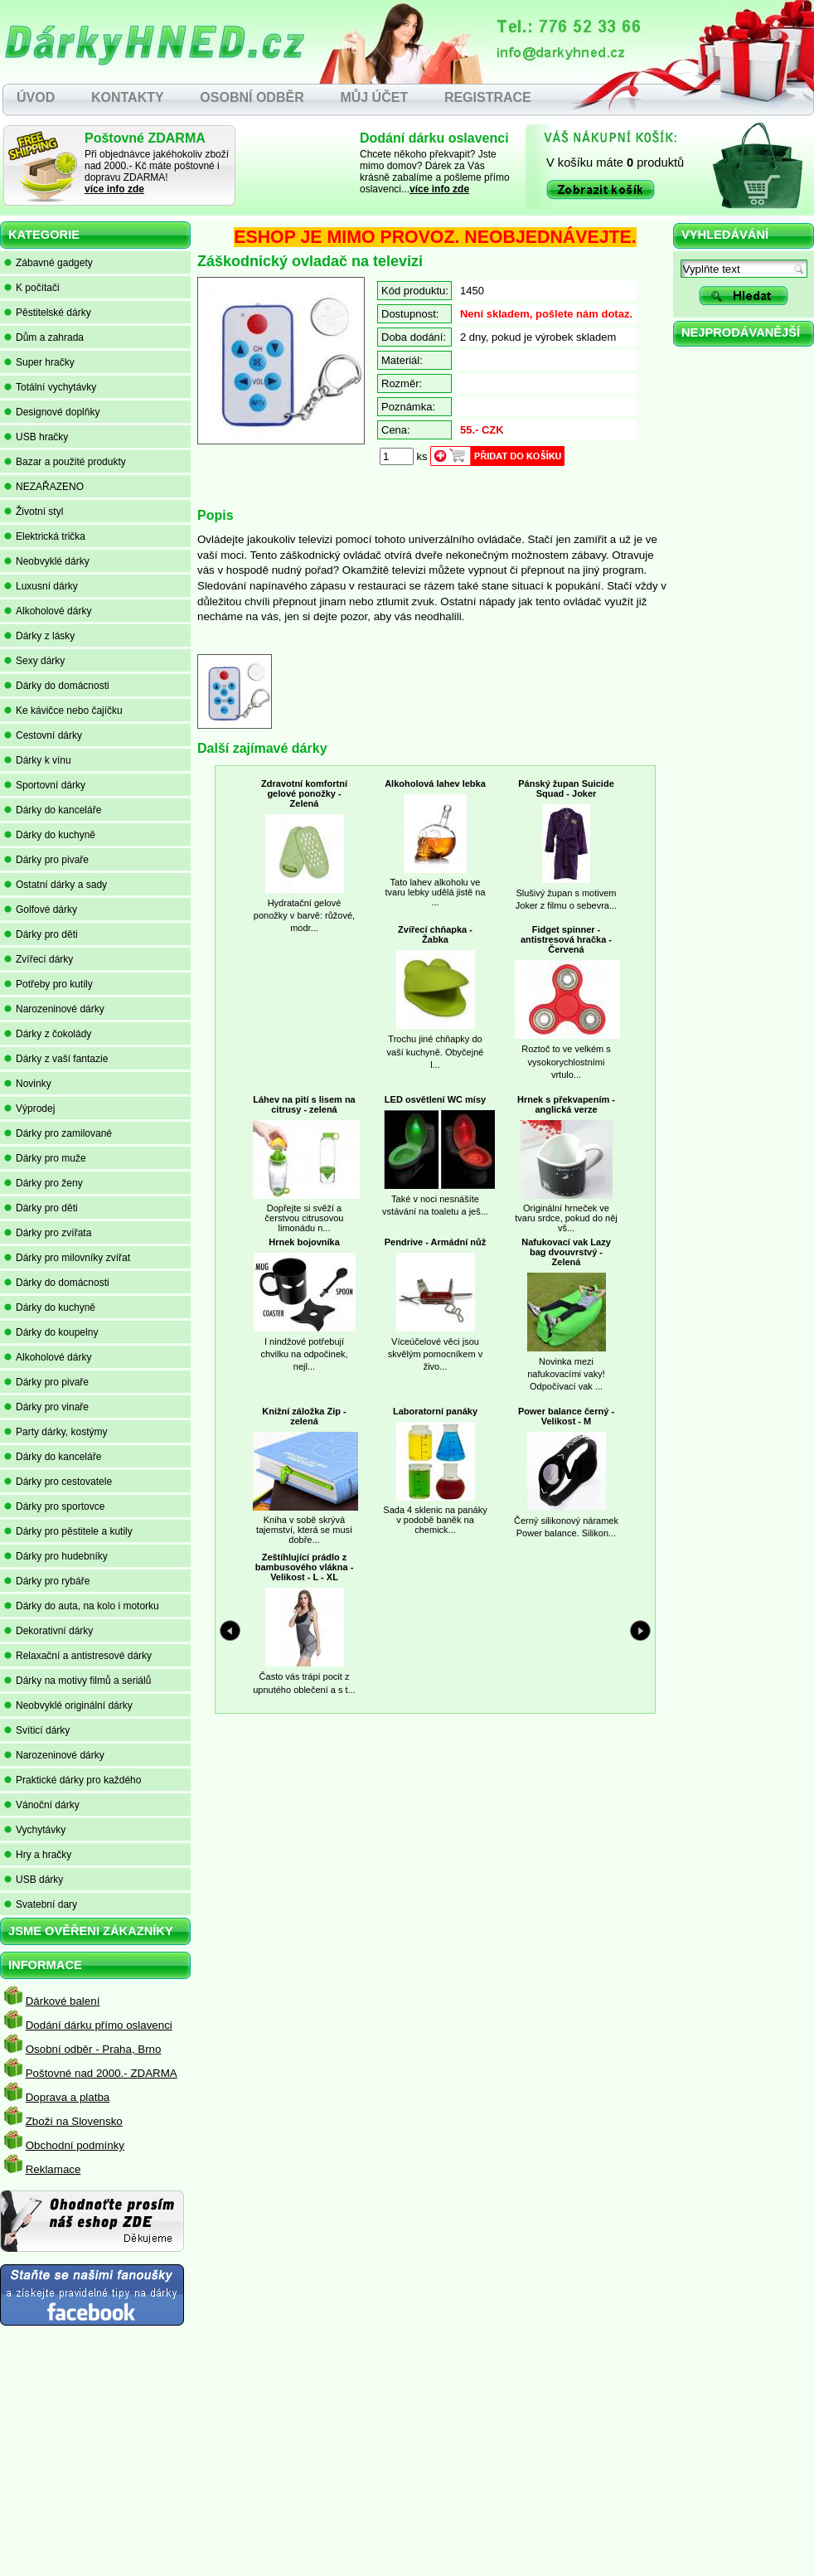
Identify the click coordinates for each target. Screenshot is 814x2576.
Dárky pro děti (41, 934)
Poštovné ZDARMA (145, 138)
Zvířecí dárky (38, 959)
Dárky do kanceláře (52, 810)
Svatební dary (40, 1904)
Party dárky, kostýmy (55, 1432)
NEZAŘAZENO (44, 486)
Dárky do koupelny (51, 1332)
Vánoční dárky (42, 1805)
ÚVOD (36, 97)
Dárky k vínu (37, 760)
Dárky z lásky (39, 636)
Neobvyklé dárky (47, 561)
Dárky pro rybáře (47, 1581)
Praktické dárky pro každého (72, 1780)
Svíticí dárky (37, 1730)
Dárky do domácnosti (56, 685)
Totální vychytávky (50, 387)
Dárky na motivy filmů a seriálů (77, 1680)
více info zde (114, 189)
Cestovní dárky (43, 735)
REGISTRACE (487, 97)
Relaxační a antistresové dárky (78, 1656)
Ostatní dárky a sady (55, 884)
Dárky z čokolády (47, 1034)
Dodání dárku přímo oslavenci (99, 2025)
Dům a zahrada (44, 337)
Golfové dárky (40, 909)
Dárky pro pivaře (46, 860)
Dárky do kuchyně (49, 835)
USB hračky (36, 437)
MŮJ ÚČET (374, 97)
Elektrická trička (44, 536)
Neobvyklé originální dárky (68, 1705)
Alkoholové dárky (47, 611)
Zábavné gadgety (48, 263)
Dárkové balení (63, 2001)
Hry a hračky (37, 1854)
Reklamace (53, 2169)
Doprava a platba (68, 2097)
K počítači (32, 287)
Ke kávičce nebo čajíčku (63, 710)
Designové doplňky (51, 412)
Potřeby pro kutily (48, 984)
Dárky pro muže (45, 1158)
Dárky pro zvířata (47, 1233)
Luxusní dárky (41, 586)
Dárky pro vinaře (46, 1407)
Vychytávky (34, 1830)
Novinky (27, 1083)
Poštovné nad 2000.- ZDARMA (101, 2073)
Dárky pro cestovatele (58, 1481)
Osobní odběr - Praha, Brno (94, 2049)
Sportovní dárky (44, 785)
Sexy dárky (34, 661)
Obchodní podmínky (75, 2145)
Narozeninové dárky (54, 1009)
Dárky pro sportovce (54, 1506)
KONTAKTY (127, 97)
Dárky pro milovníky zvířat (67, 1258)
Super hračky (39, 362)
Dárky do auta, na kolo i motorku (81, 1606)
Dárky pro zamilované (58, 1133)
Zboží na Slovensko (74, 2121)
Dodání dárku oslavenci (434, 138)
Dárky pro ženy (43, 1183)
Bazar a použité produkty (65, 462)
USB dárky (33, 1879)
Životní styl (33, 511)
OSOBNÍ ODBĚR (251, 97)
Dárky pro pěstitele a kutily (68, 1531)
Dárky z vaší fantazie (56, 1059)
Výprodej (29, 1108)
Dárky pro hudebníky (56, 1556)
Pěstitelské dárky (47, 312)
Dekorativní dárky (48, 1631)
